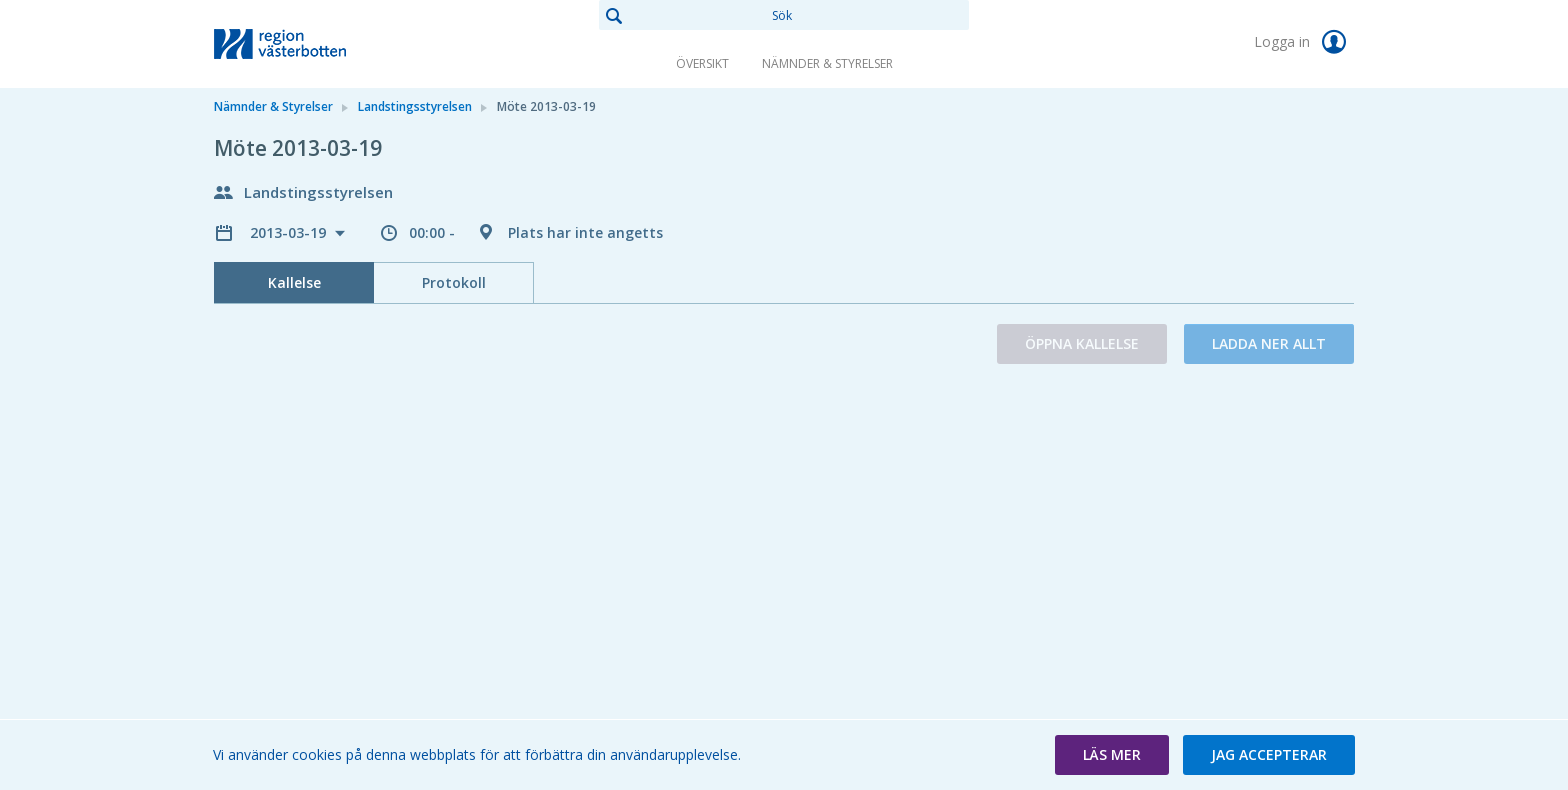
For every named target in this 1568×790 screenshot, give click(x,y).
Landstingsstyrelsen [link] (415, 106)
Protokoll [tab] (454, 282)
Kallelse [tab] (294, 282)
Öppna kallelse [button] (1082, 343)
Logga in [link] (1304, 42)
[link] (314, 44)
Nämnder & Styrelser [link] (827, 63)
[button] (1112, 755)
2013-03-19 (290, 232)
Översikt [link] (702, 63)
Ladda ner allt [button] (1269, 343)
